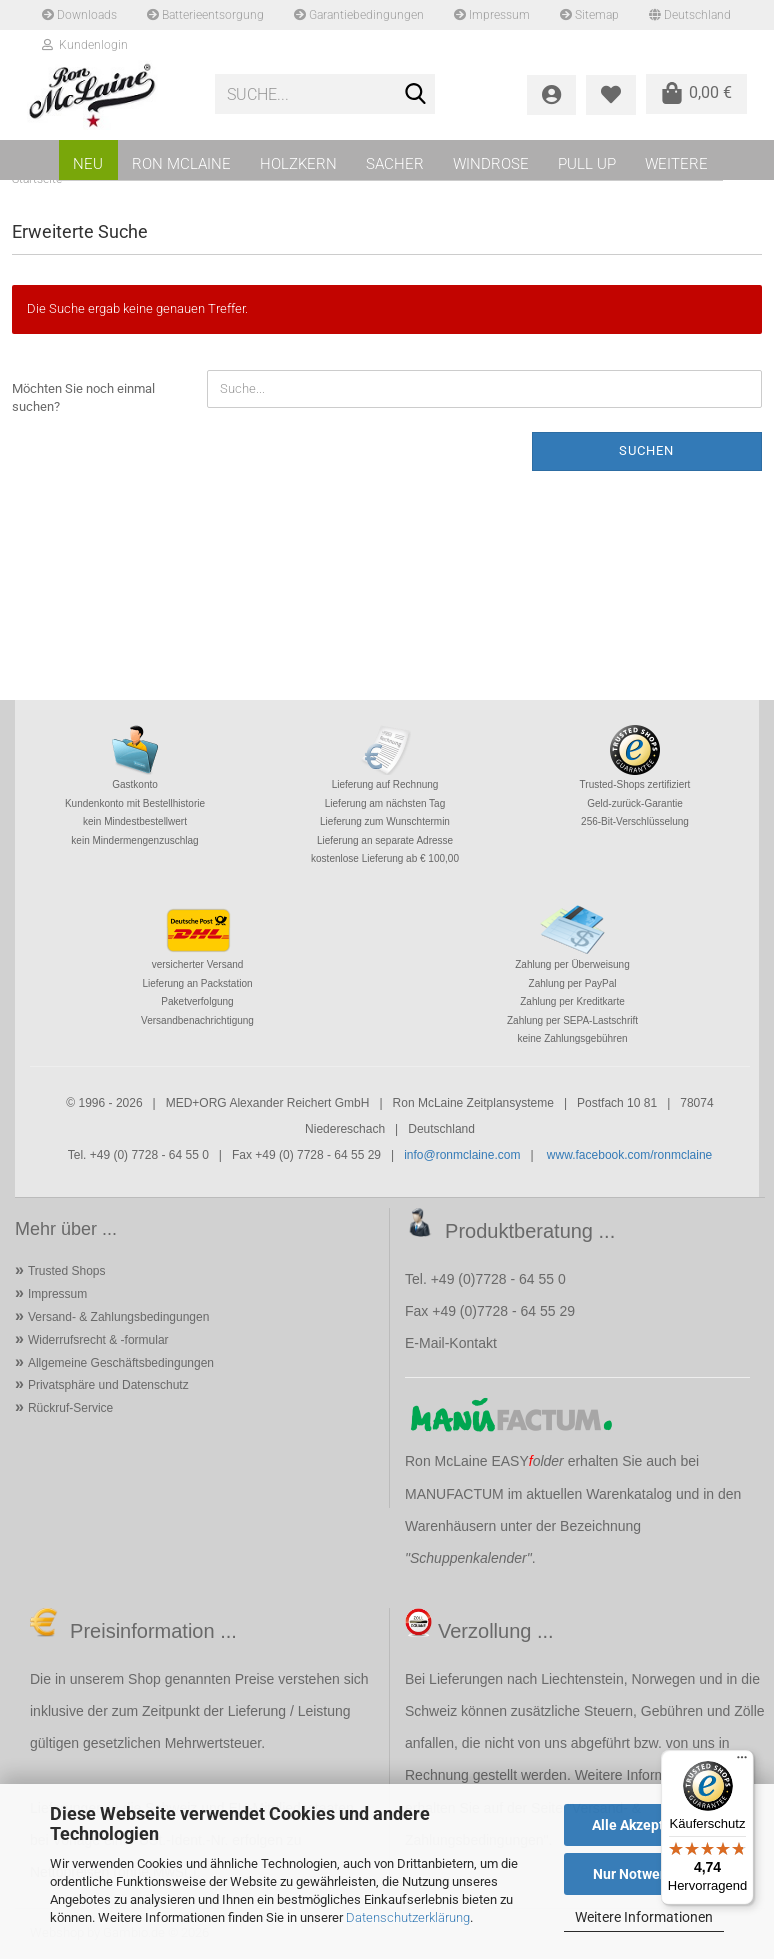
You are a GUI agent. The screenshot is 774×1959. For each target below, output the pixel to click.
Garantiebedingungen (359, 15)
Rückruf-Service (70, 1408)
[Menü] (742, 1762)
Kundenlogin (85, 45)
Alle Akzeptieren (644, 1825)
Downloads (79, 15)
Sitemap (589, 15)
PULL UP (587, 164)
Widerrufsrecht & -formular (98, 1340)
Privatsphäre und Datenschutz (108, 1385)
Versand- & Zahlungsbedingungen (118, 1317)
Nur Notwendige (644, 1874)
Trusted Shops (67, 1271)
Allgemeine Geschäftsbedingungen (121, 1363)
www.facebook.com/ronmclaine (629, 1155)
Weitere (676, 164)
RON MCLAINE (181, 164)
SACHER (395, 164)
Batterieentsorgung (205, 15)
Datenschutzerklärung (408, 1917)
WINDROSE (491, 164)
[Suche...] (416, 95)
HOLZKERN (298, 164)
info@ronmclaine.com (462, 1155)
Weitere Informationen (644, 1917)
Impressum (492, 15)
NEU (88, 164)
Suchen (646, 450)
